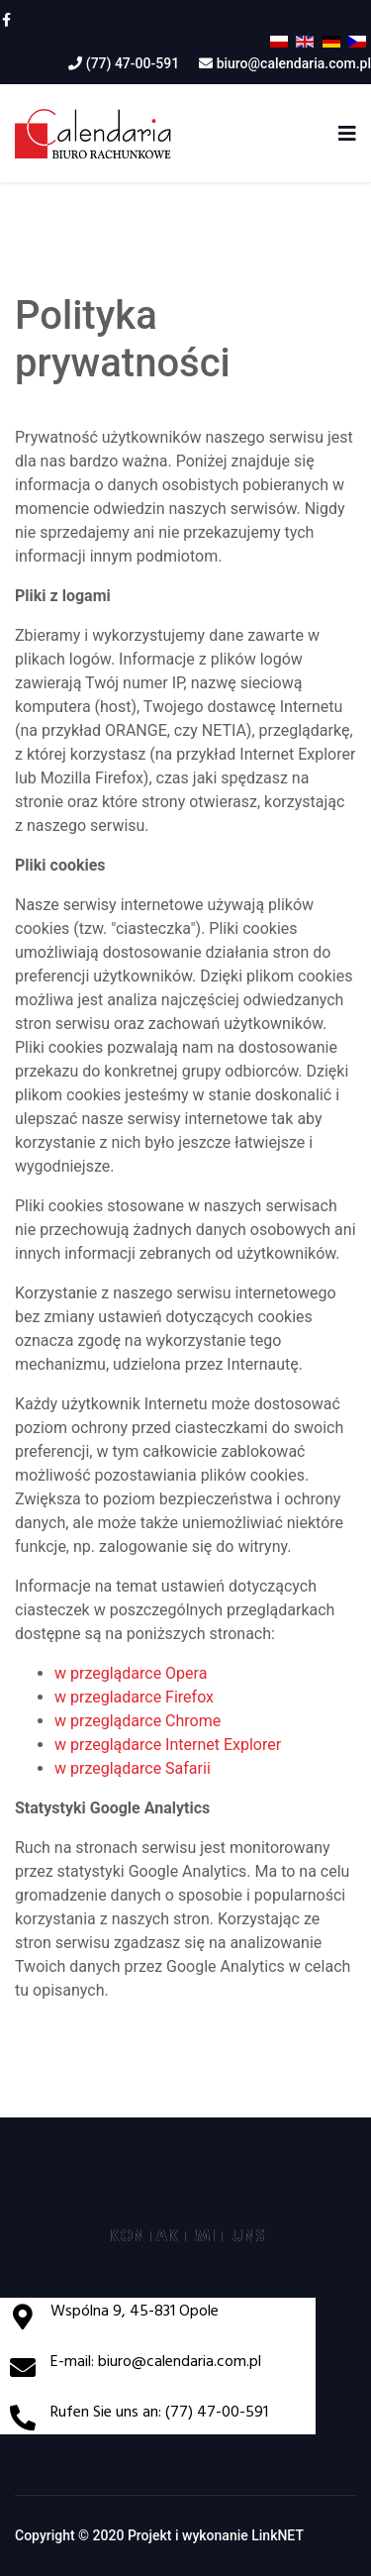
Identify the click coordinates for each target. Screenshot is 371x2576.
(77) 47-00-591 (132, 63)
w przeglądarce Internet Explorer (167, 1744)
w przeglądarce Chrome (137, 1720)
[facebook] (6, 20)
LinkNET (277, 2535)
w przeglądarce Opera (130, 1673)
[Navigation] (347, 133)
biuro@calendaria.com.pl (294, 63)
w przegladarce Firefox (134, 1697)
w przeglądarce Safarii (132, 1768)
